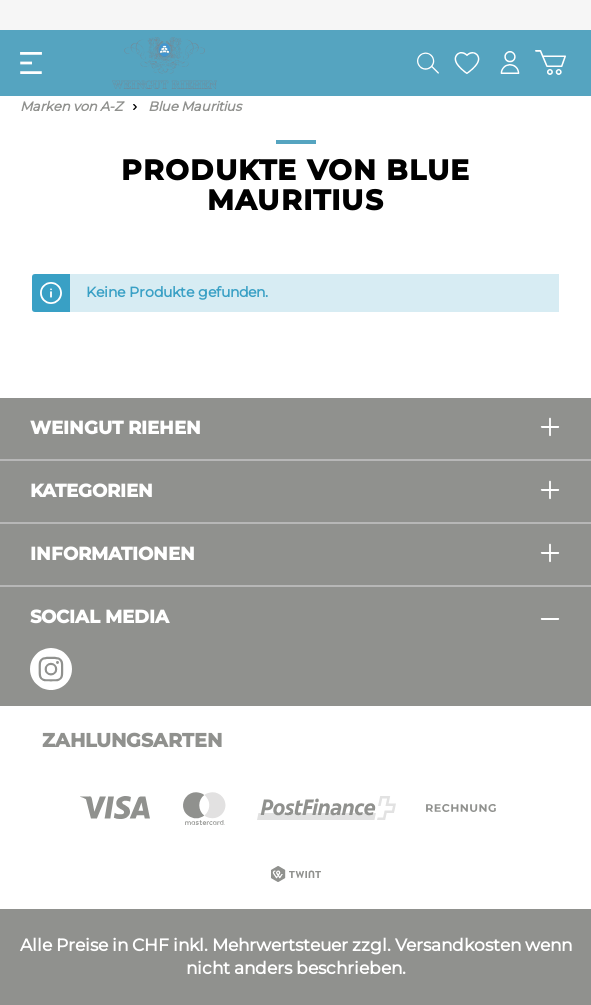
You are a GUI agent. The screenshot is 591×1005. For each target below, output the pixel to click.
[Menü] (31, 63)
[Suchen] (428, 63)
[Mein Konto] (510, 62)
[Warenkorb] (550, 62)
